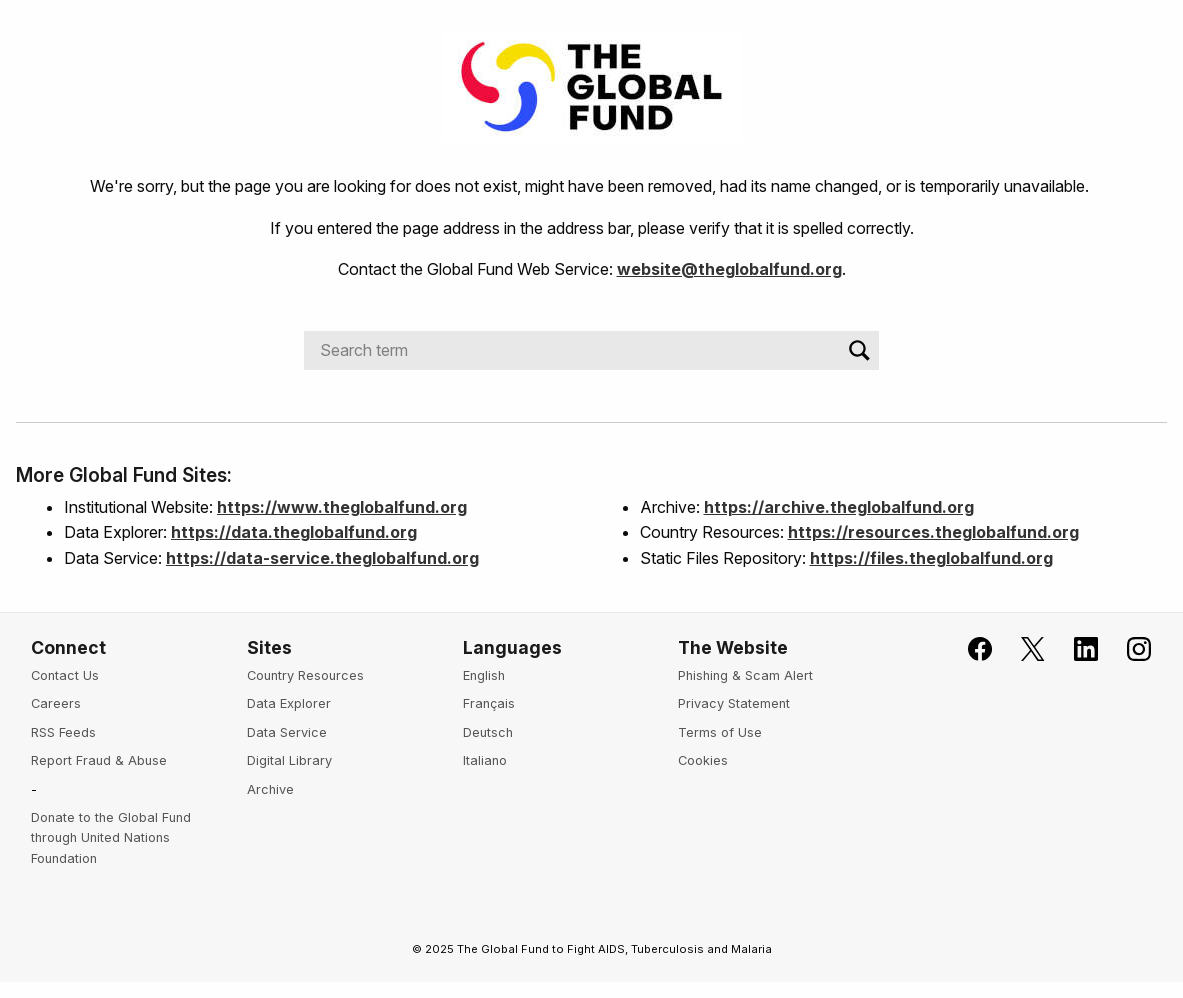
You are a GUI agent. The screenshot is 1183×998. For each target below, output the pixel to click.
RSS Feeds (63, 732)
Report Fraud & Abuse (99, 760)
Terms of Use (720, 732)
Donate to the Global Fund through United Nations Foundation (111, 838)
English (484, 675)
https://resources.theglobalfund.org (933, 532)
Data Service (287, 732)
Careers (56, 703)
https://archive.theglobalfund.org (839, 507)
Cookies (703, 760)
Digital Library (289, 760)
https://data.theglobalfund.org (294, 532)
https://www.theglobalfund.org (342, 507)
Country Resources (305, 675)
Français (489, 703)
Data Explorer (289, 703)
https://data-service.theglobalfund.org (322, 558)
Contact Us (65, 675)
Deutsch (488, 732)
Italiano (485, 760)
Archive (270, 789)
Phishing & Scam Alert (745, 675)
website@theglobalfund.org (729, 269)
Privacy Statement (734, 703)
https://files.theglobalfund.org (931, 558)
